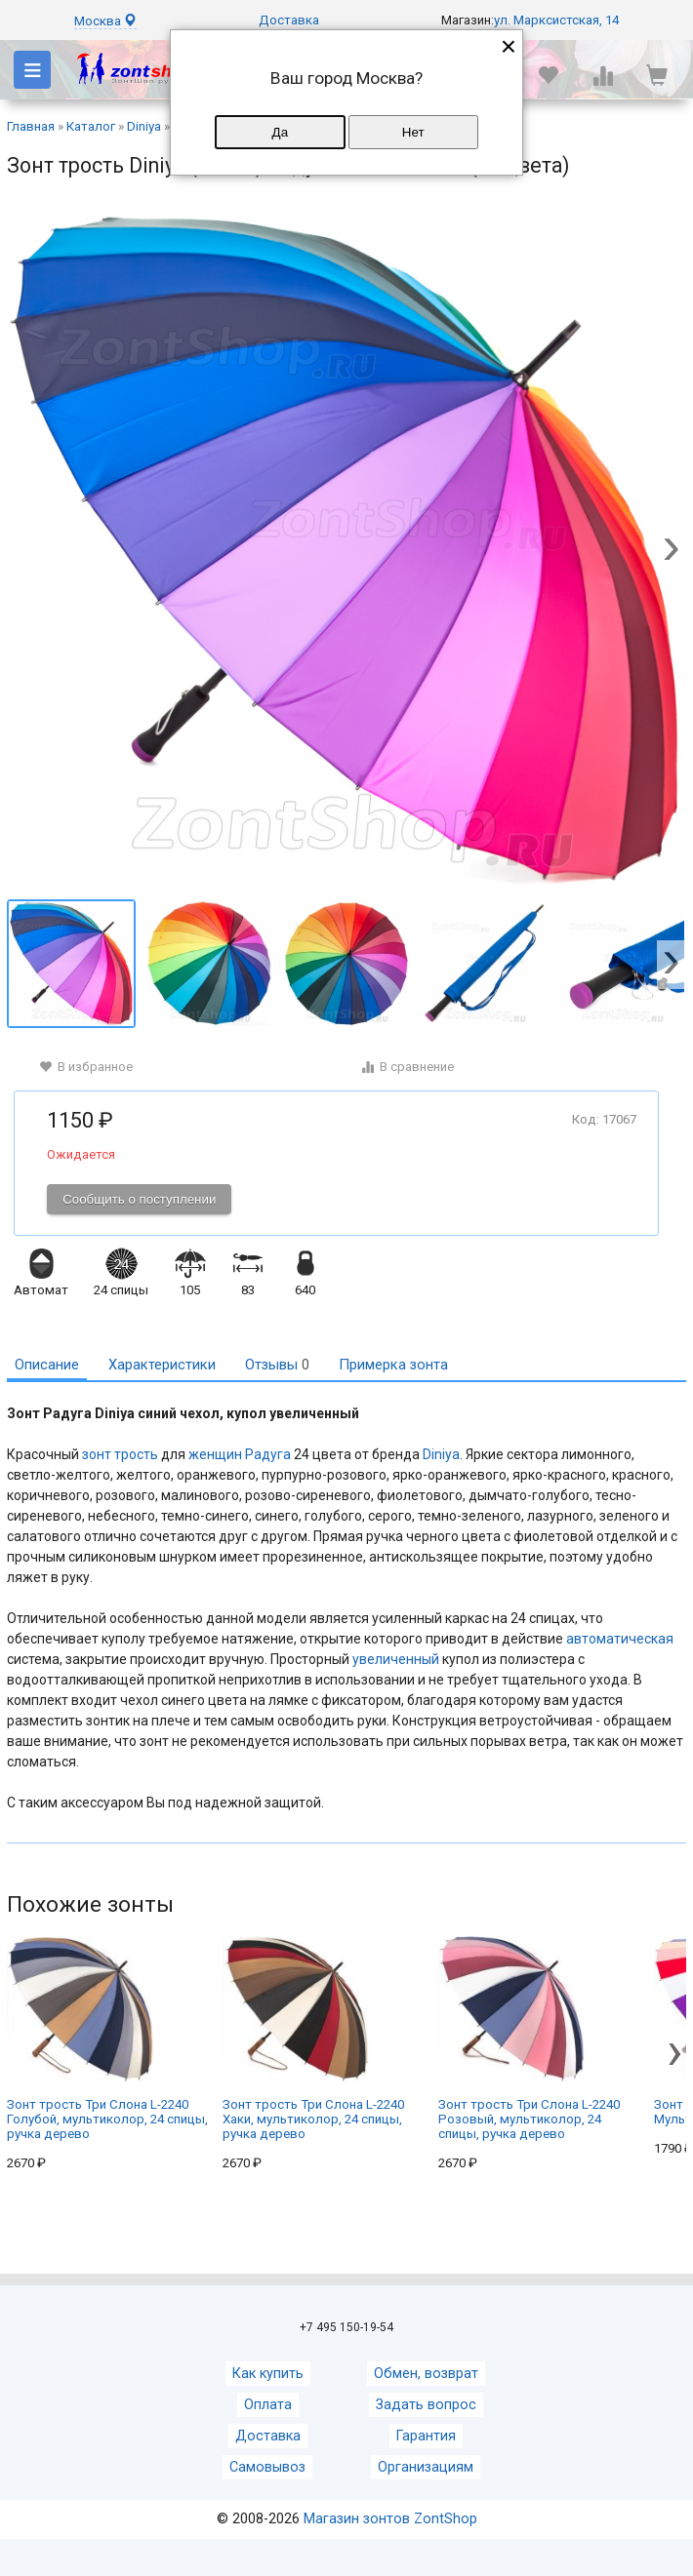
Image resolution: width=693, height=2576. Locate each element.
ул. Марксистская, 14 (556, 20)
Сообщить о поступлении (139, 1199)
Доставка (289, 20)
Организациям (425, 2467)
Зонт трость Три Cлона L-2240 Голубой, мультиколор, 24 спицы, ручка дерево (107, 2038)
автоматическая (619, 1638)
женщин (215, 1454)
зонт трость (120, 1454)
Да (280, 132)
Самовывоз (267, 2467)
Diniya (441, 1454)
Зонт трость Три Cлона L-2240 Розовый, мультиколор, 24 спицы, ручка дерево (529, 2038)
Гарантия (426, 2436)
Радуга (268, 1454)
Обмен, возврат (426, 2373)
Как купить (268, 2373)
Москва (105, 21)
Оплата (268, 2405)
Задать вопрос (426, 2405)
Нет (413, 132)
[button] (671, 551)
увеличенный (395, 1659)
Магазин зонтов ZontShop (390, 2519)
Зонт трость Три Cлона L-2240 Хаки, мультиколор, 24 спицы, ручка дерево (313, 2038)
